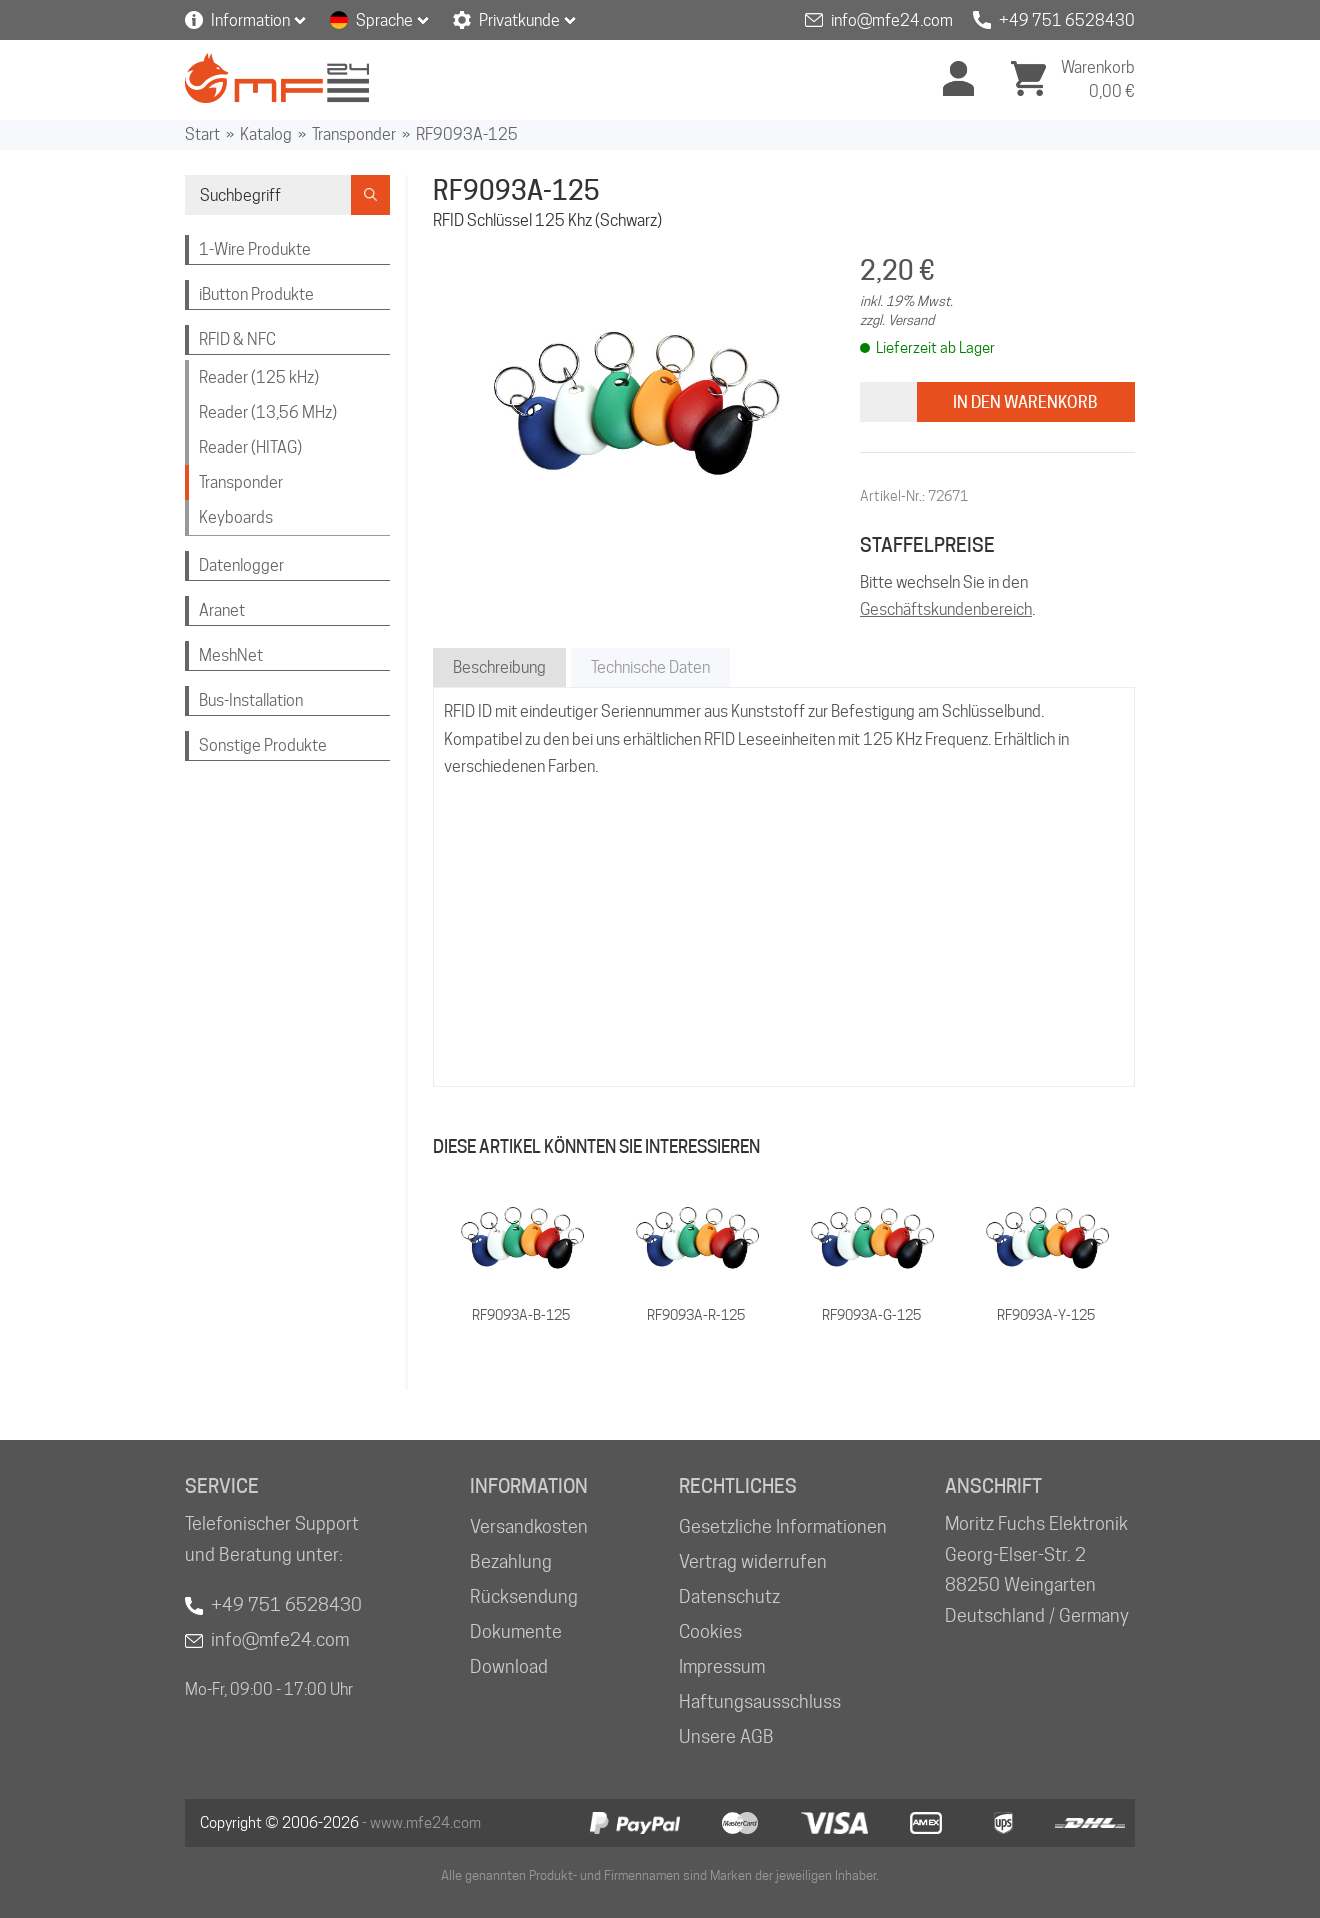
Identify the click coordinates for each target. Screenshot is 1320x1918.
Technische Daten (650, 667)
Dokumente (516, 1631)
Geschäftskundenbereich (946, 609)
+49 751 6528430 (1067, 20)
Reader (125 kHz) (259, 377)
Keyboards (236, 517)
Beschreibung (499, 667)
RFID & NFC (237, 339)
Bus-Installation (251, 700)
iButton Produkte (256, 294)
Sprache (384, 20)
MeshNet (231, 655)
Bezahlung (511, 1561)
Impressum (722, 1666)
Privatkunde (519, 20)
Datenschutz (729, 1596)
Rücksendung (524, 1596)
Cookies (710, 1631)
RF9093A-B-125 (521, 1315)
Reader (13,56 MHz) (268, 412)
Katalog (266, 134)
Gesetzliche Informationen (783, 1526)
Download (509, 1666)
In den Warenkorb (1025, 402)
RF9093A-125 (467, 134)
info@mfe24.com (892, 20)
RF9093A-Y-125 (1046, 1315)
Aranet (222, 610)
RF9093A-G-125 (871, 1315)
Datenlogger (241, 565)
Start (202, 134)
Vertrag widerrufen (753, 1561)
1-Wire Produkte (255, 249)
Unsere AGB (726, 1736)
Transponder (354, 134)
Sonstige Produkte (263, 745)
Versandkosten (529, 1526)
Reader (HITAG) (250, 447)
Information (250, 20)
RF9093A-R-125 (696, 1315)
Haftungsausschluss (760, 1701)
